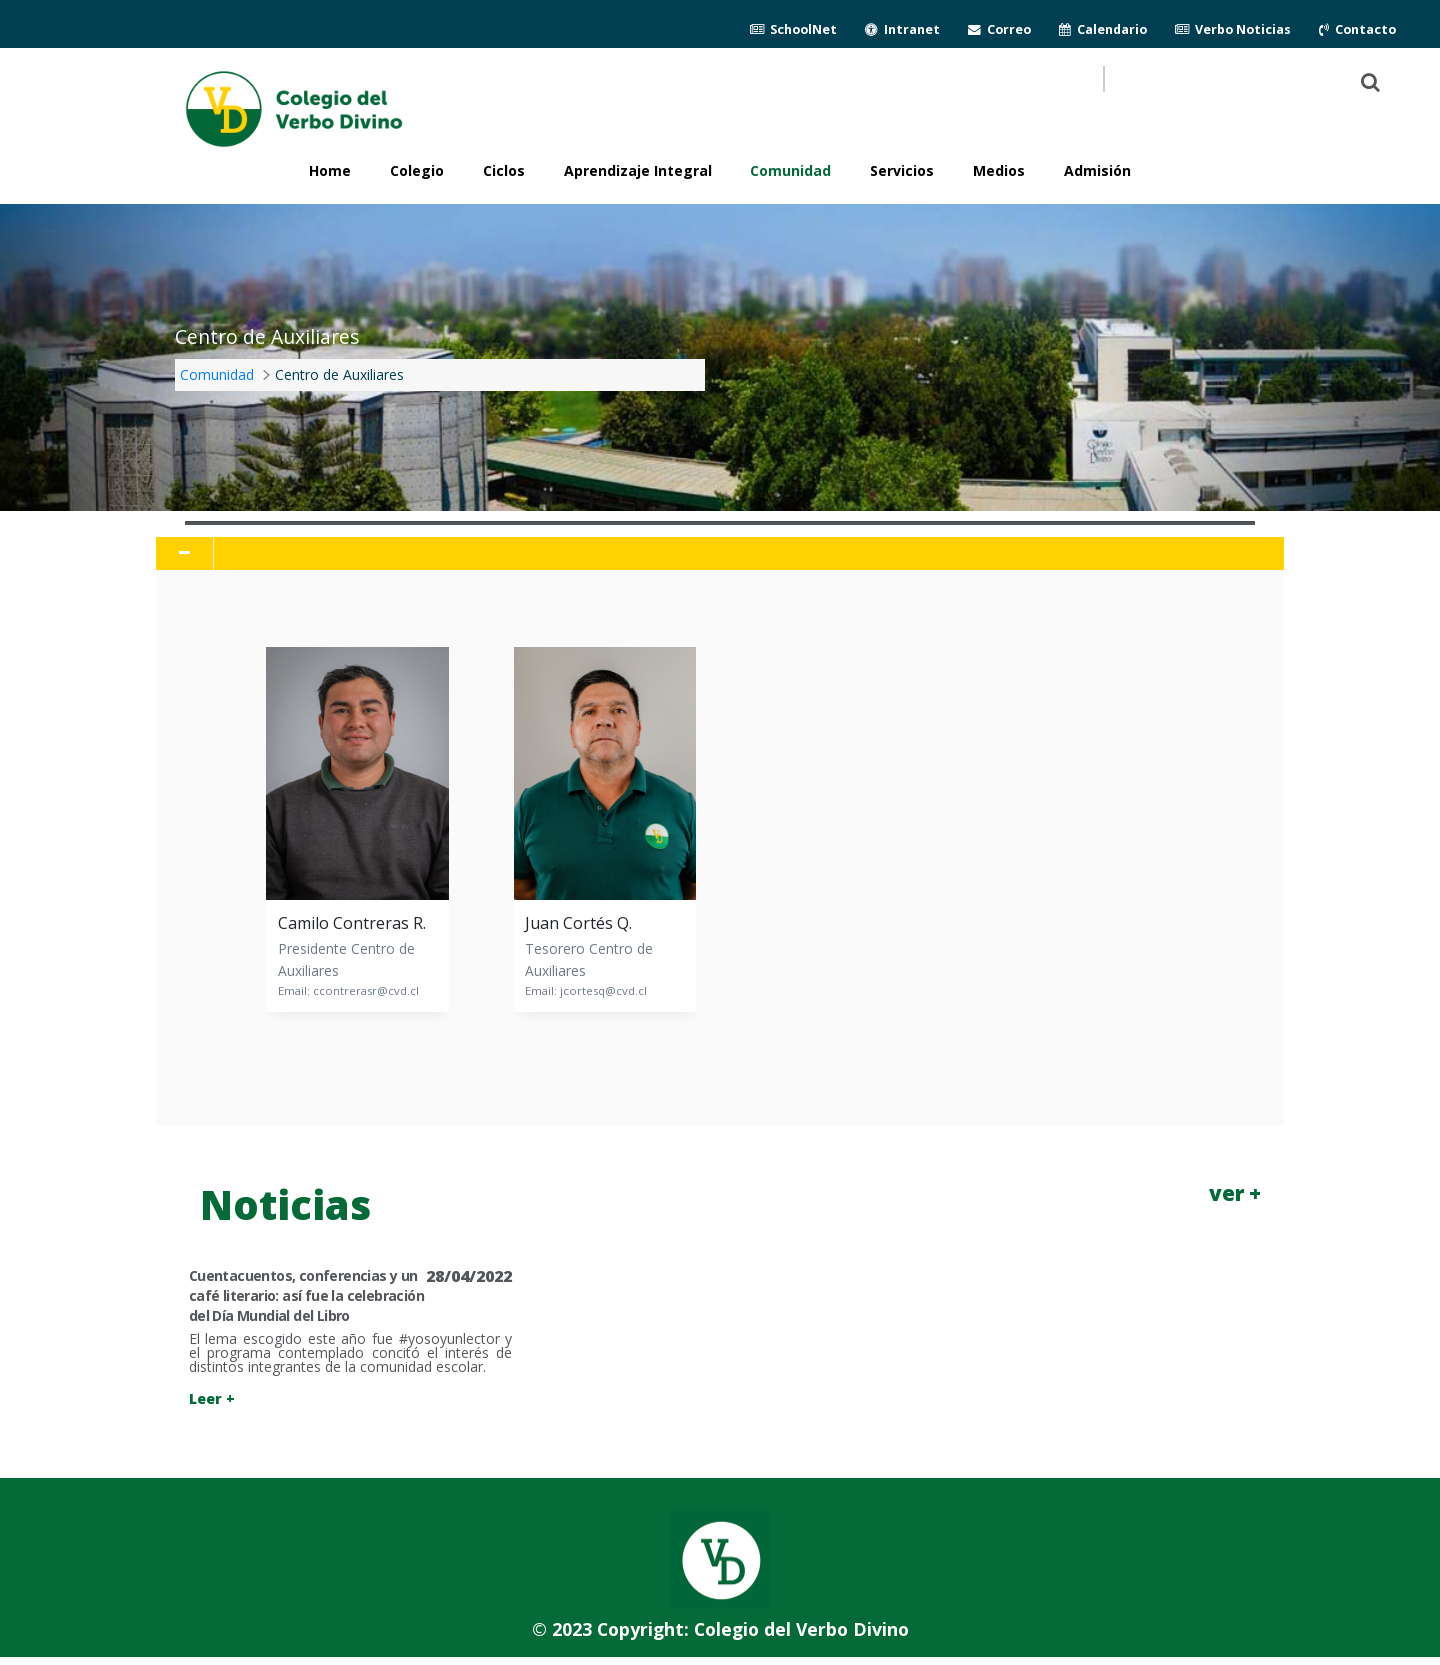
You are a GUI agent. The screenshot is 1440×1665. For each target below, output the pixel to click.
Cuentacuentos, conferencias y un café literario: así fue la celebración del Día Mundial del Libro (306, 1295)
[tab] (719, 554)
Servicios (902, 170)
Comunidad (790, 170)
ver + (1235, 1193)
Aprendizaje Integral (638, 170)
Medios (999, 170)
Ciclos (504, 170)
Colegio (417, 170)
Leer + (212, 1398)
